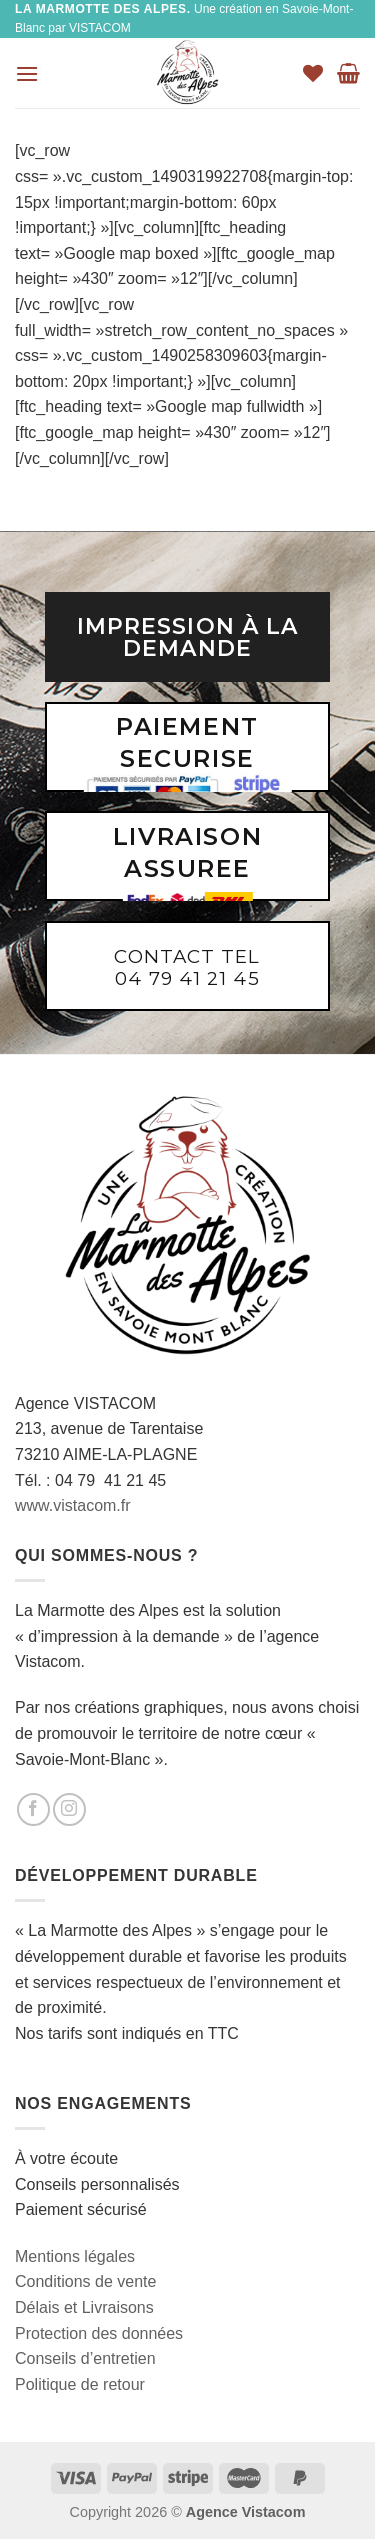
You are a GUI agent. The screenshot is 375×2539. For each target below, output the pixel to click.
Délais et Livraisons (84, 2307)
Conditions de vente (85, 2281)
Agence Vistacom (246, 2512)
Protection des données (99, 2333)
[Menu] (27, 73)
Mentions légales (75, 2256)
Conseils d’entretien (85, 2358)
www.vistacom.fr (73, 1505)
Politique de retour (80, 2384)
